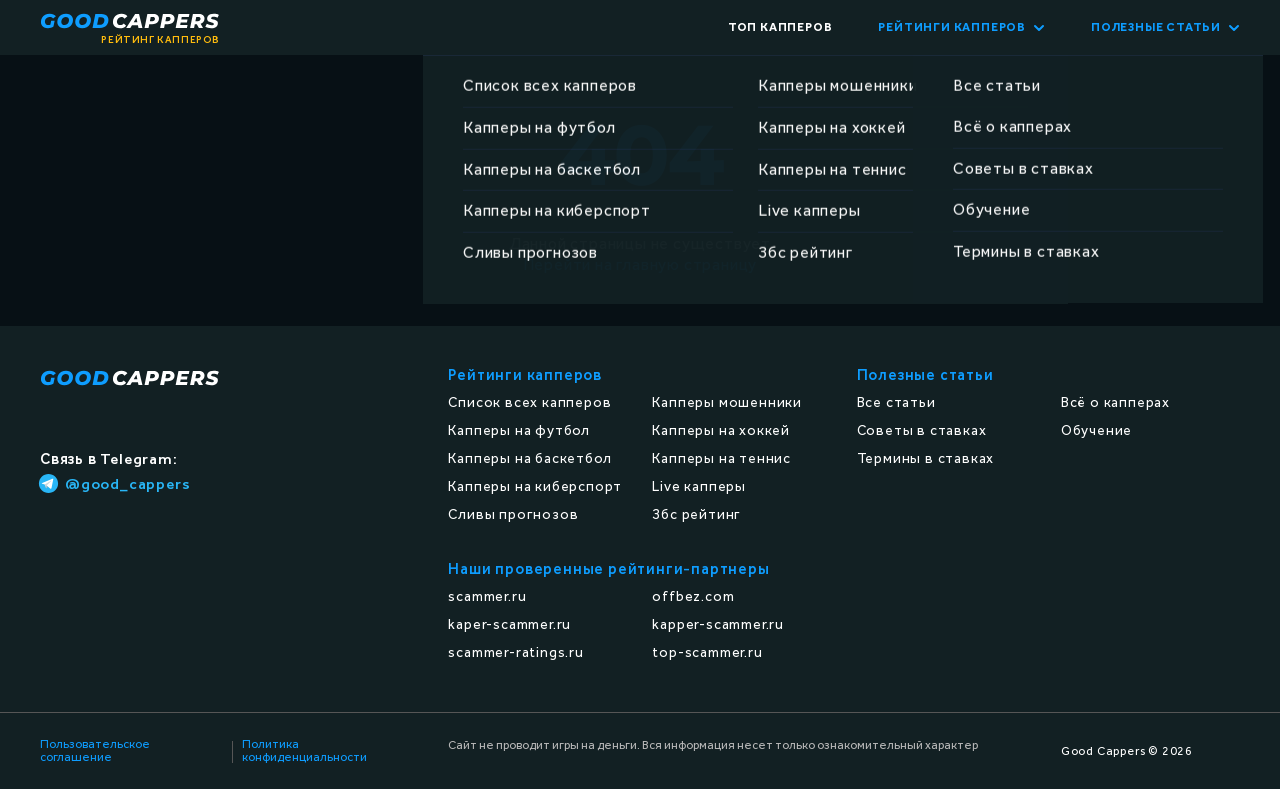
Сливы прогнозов (513, 514)
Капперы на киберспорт (535, 486)
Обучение (1096, 430)
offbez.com (693, 596)
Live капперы (699, 486)
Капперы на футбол (519, 430)
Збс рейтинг (696, 514)
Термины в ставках (926, 458)
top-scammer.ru (707, 652)
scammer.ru (487, 596)
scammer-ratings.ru (515, 652)
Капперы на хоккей (721, 430)
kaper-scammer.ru (509, 624)
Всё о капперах (1115, 402)
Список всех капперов (529, 402)
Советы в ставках (922, 430)
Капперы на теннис (721, 458)
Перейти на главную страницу (640, 264)
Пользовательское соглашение (95, 751)
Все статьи (896, 402)
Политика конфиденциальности (304, 751)
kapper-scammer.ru (718, 624)
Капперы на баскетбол (529, 458)
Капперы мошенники (727, 402)
